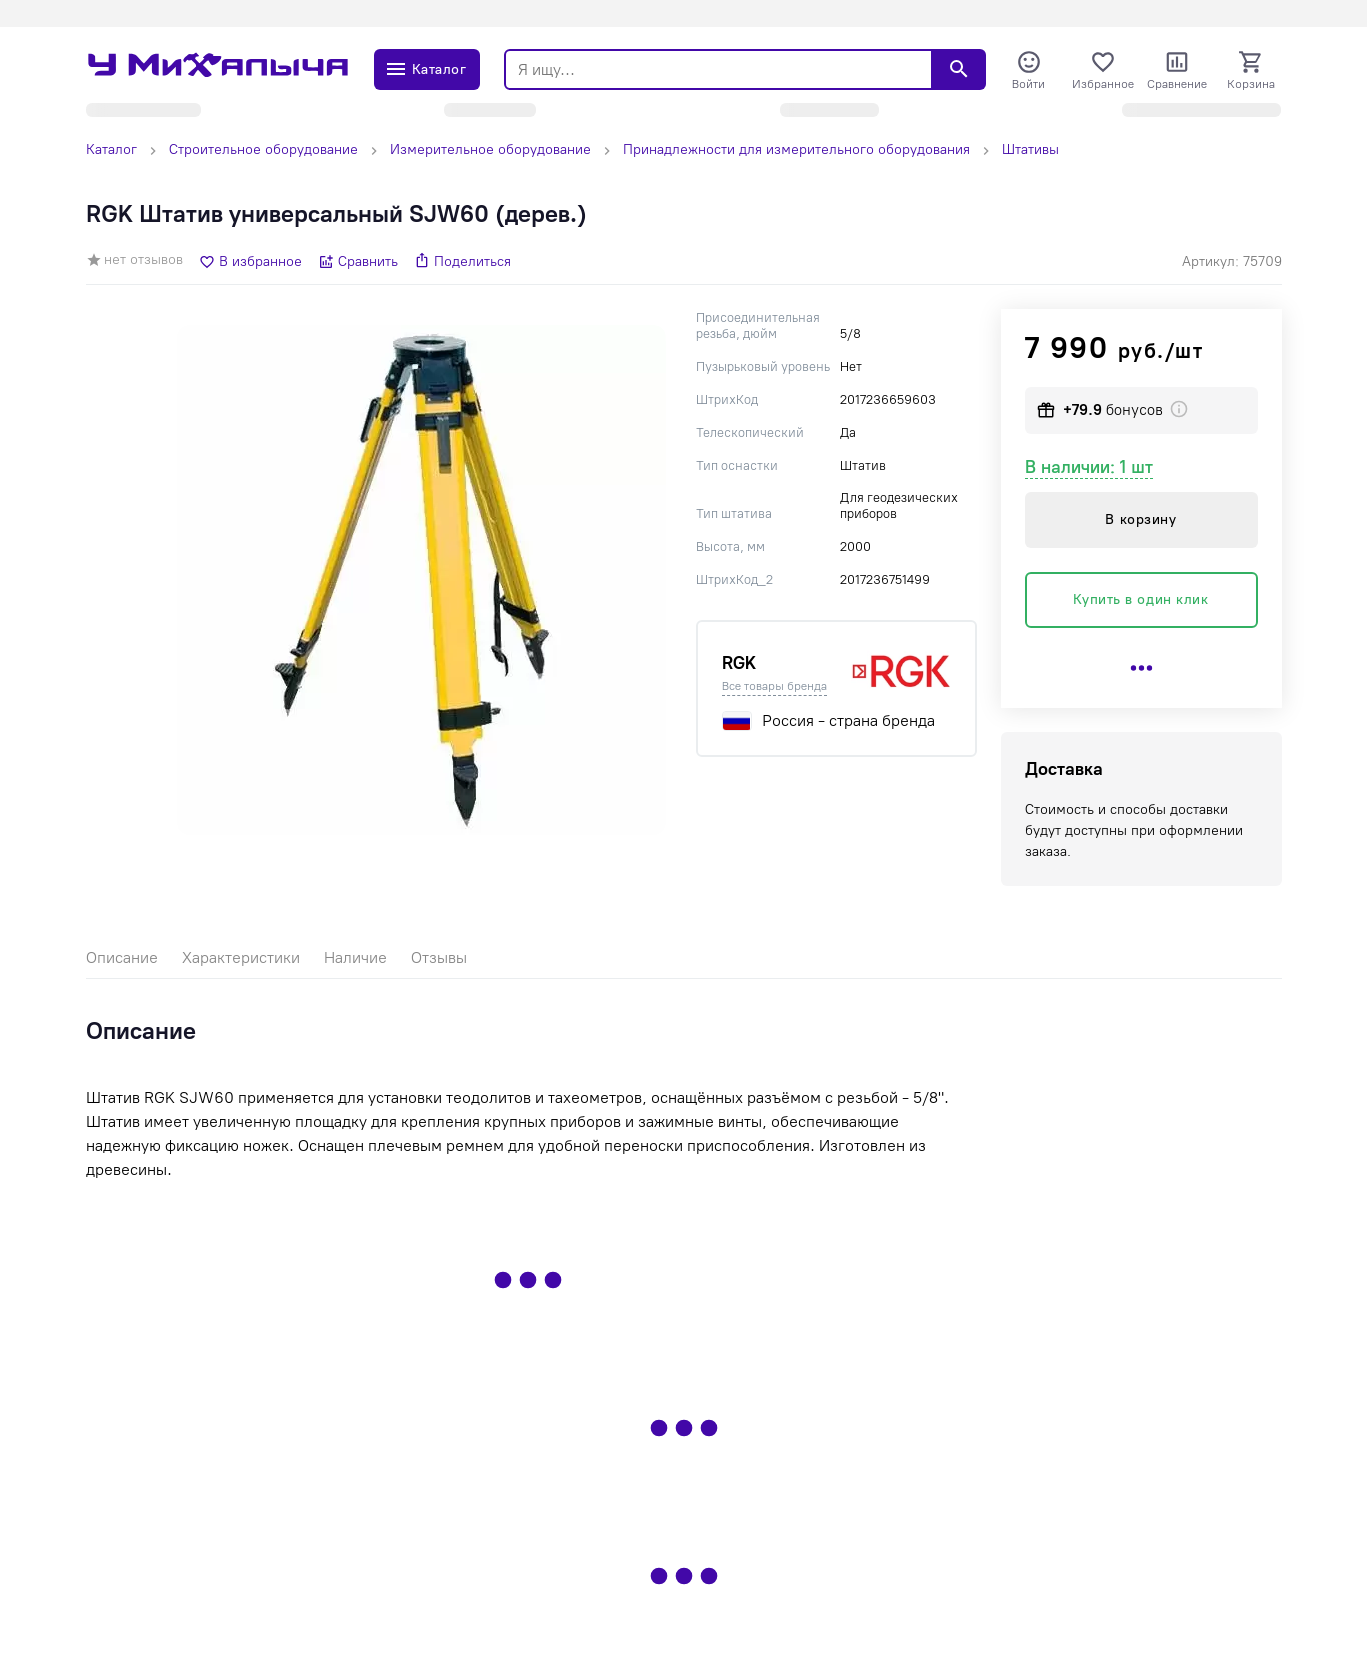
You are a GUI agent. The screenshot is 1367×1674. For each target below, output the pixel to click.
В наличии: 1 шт (1089, 467)
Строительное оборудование (263, 149)
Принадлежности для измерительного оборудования (796, 149)
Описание (122, 957)
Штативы (1030, 149)
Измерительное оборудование (490, 149)
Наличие (355, 957)
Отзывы (439, 957)
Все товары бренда (774, 686)
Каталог (111, 149)
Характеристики (241, 957)
